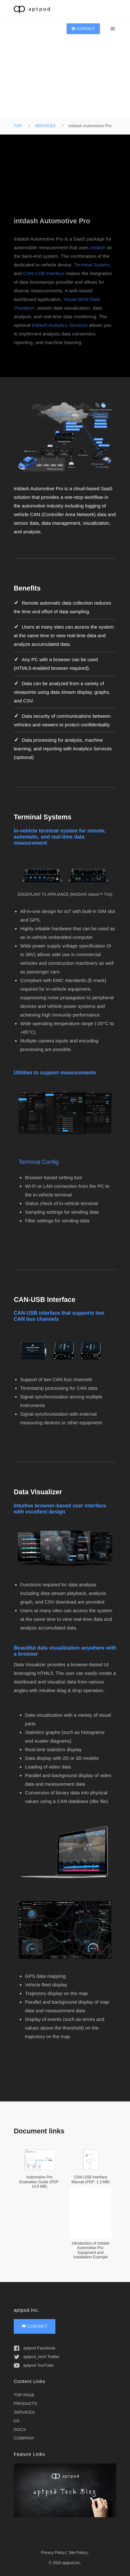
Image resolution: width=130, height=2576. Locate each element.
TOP (18, 126)
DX (17, 2420)
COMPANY (24, 2438)
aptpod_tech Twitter (37, 2356)
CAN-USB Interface (44, 283)
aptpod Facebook (34, 2348)
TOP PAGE (24, 2395)
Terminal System (92, 274)
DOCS (20, 2429)
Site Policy (77, 2552)
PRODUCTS (25, 2403)
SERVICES (45, 126)
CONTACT (83, 29)
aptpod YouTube (33, 2365)
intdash (97, 257)
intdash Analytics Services (59, 335)
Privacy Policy (53, 2552)
